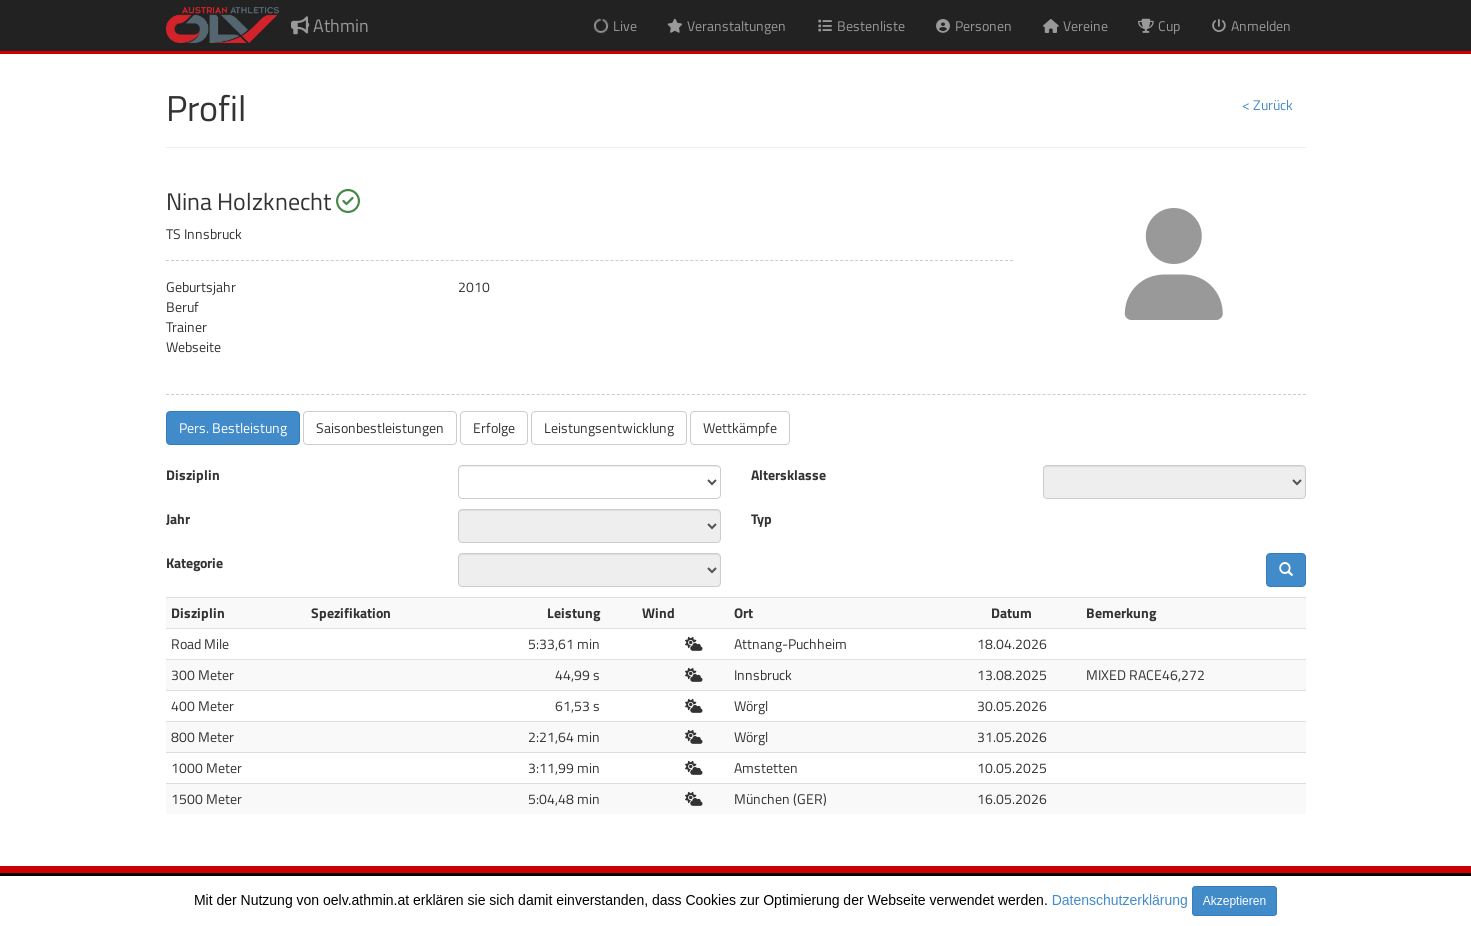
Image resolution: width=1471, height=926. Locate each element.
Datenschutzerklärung (1120, 900)
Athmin (330, 25)
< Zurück (1267, 104)
